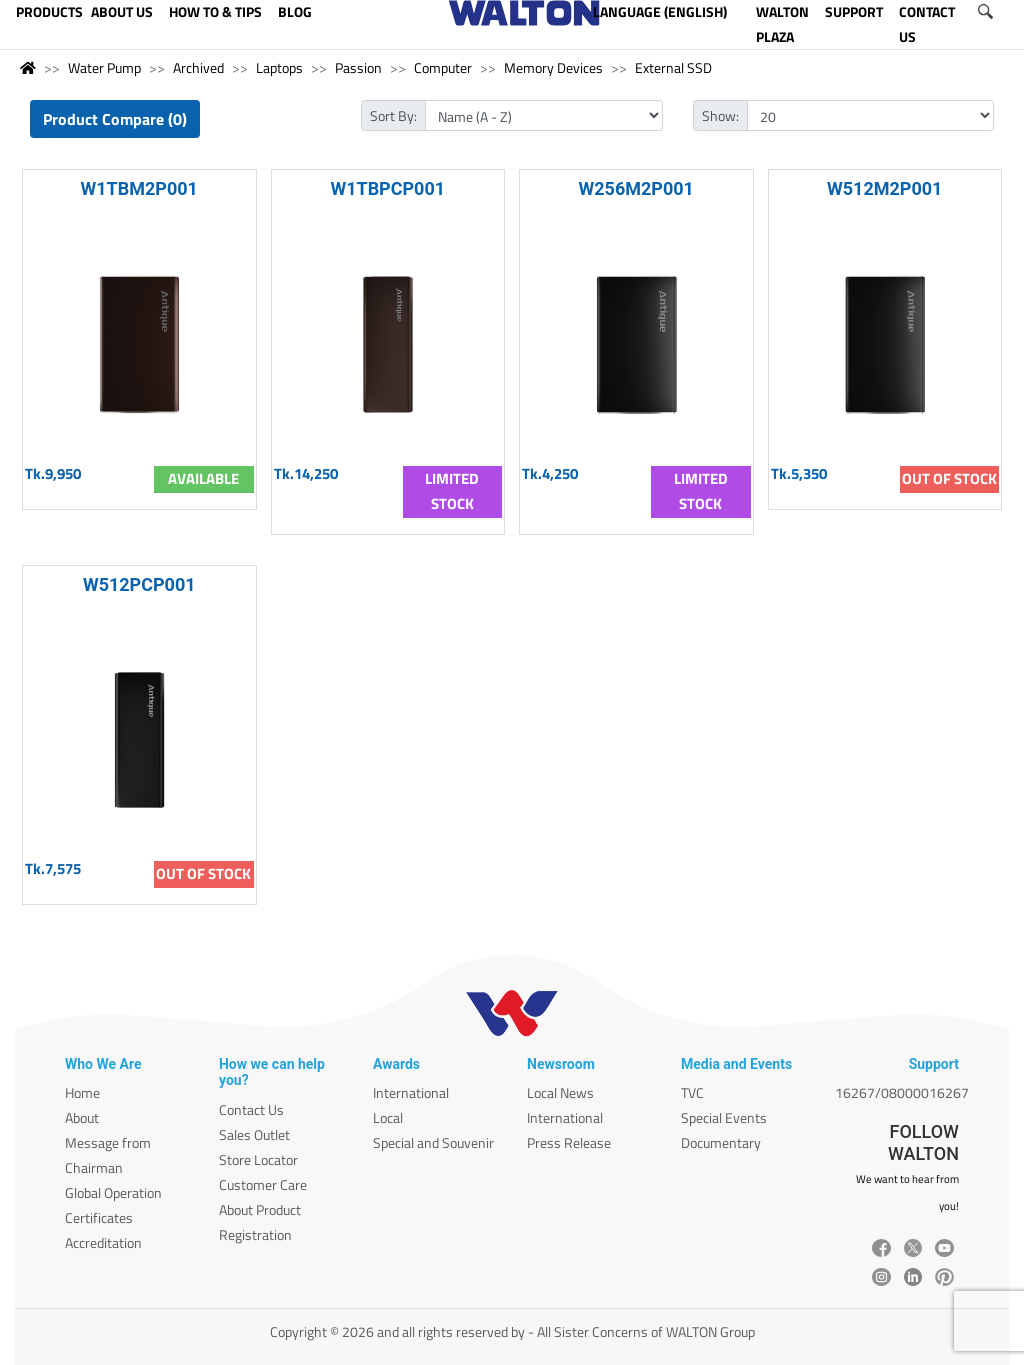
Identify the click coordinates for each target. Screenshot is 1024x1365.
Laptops (279, 67)
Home (82, 1092)
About (82, 1117)
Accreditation (103, 1242)
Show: (720, 115)
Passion (358, 67)
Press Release (569, 1142)
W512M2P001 (884, 188)
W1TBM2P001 (139, 188)
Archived (198, 67)
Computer (443, 67)
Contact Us (251, 1109)
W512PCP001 (139, 584)
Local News (560, 1092)
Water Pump (104, 67)
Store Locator (258, 1159)
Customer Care (263, 1184)
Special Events (724, 1117)
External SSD (673, 67)
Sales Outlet (254, 1134)
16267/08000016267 (902, 1092)
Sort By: (393, 115)
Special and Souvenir (433, 1142)
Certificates (99, 1217)
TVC (692, 1092)
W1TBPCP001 (387, 188)
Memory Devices (553, 67)
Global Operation (113, 1192)
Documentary (721, 1142)
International (411, 1092)
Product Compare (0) (115, 119)
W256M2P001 (636, 188)
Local (388, 1117)
